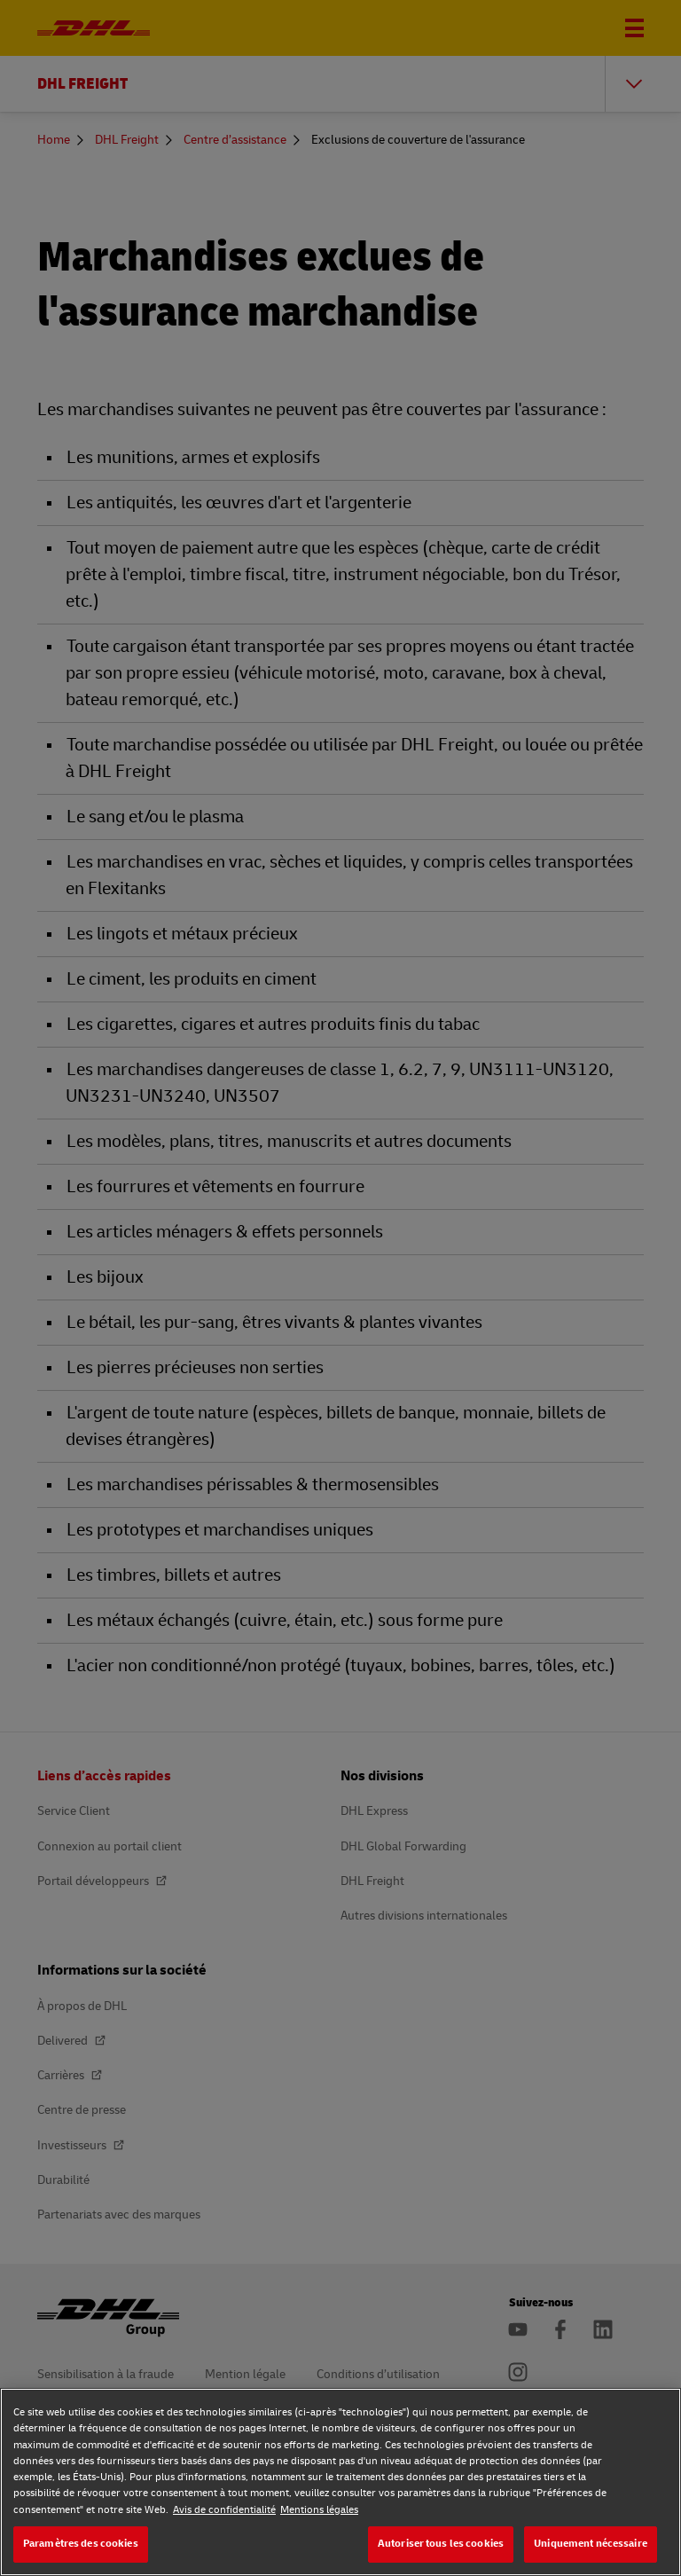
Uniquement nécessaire (590, 2543)
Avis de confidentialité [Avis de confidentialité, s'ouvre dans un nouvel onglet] (224, 2510)
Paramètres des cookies (80, 2543)
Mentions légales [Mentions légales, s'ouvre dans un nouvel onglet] (319, 2510)
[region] (340, 2482)
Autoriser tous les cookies (441, 2543)
